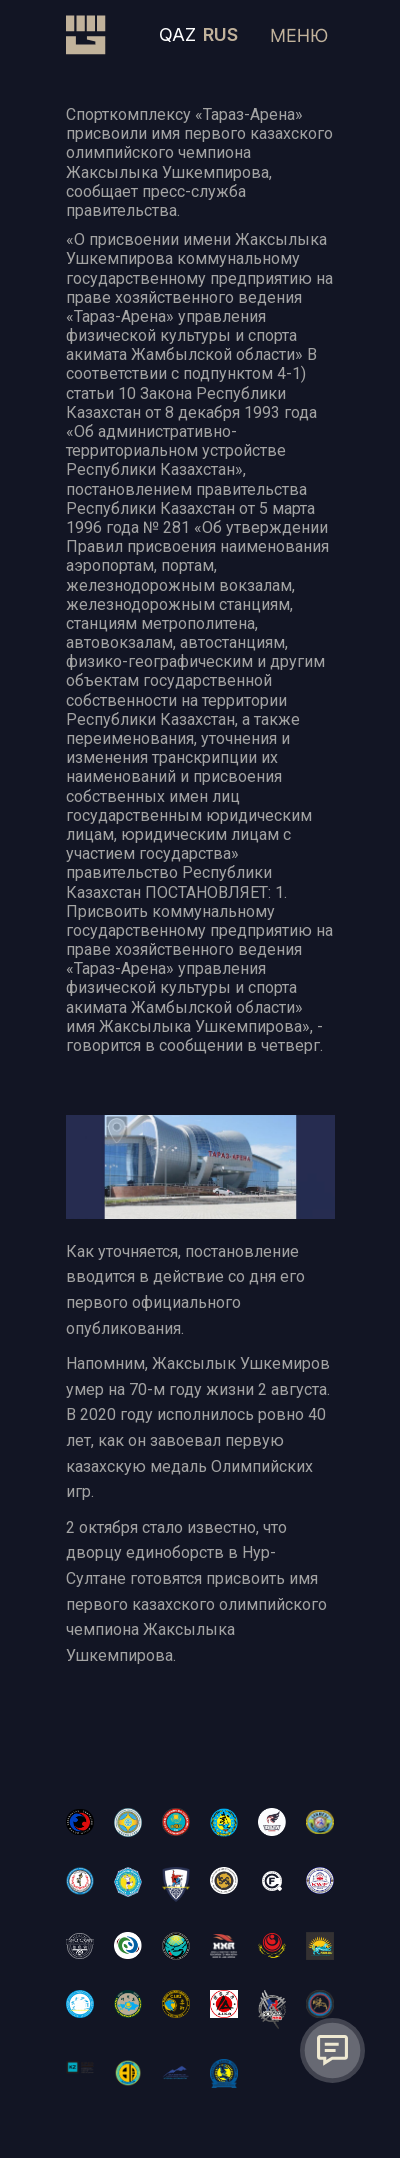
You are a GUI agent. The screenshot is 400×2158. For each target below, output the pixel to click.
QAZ (177, 34)
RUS (220, 34)
